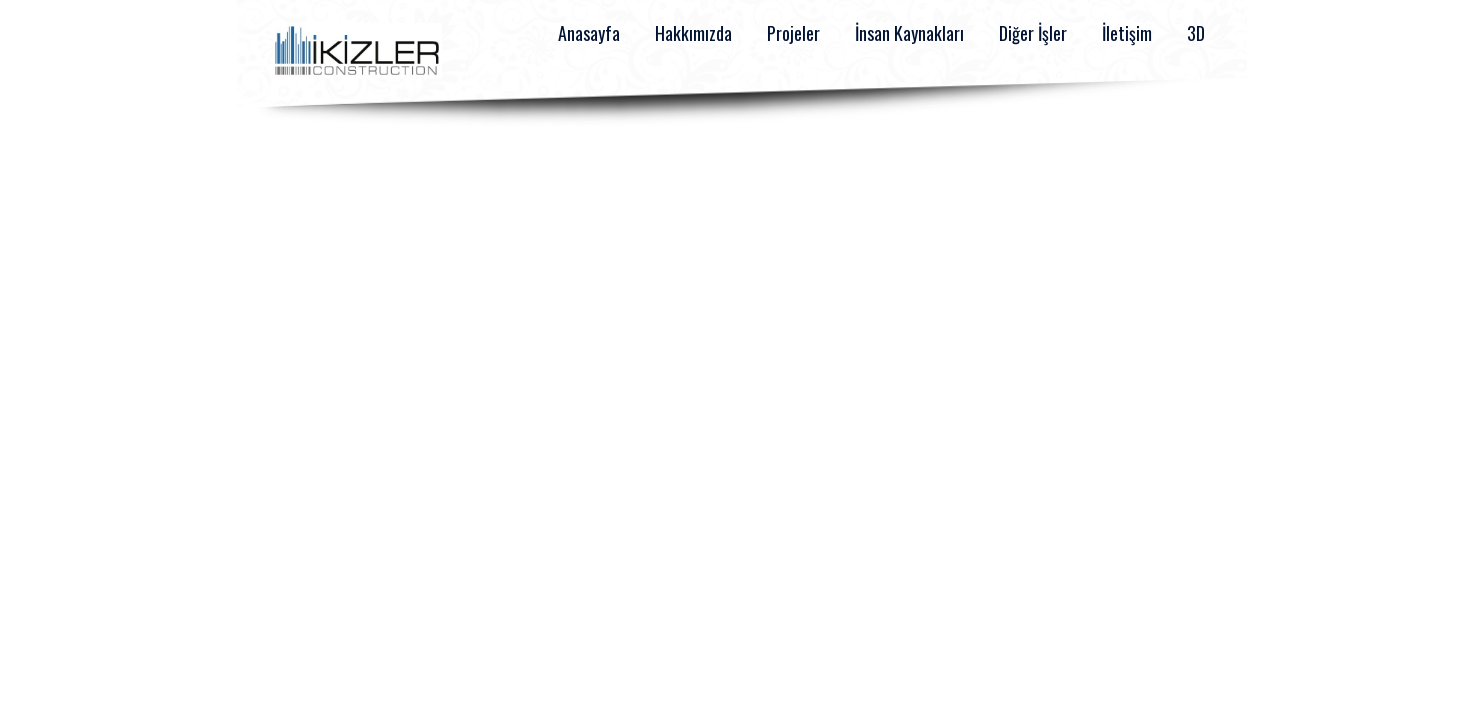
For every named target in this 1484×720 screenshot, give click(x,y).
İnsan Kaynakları (909, 33)
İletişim (1127, 33)
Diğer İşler (1033, 33)
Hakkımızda (693, 33)
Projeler (793, 33)
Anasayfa (589, 33)
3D (1196, 33)
